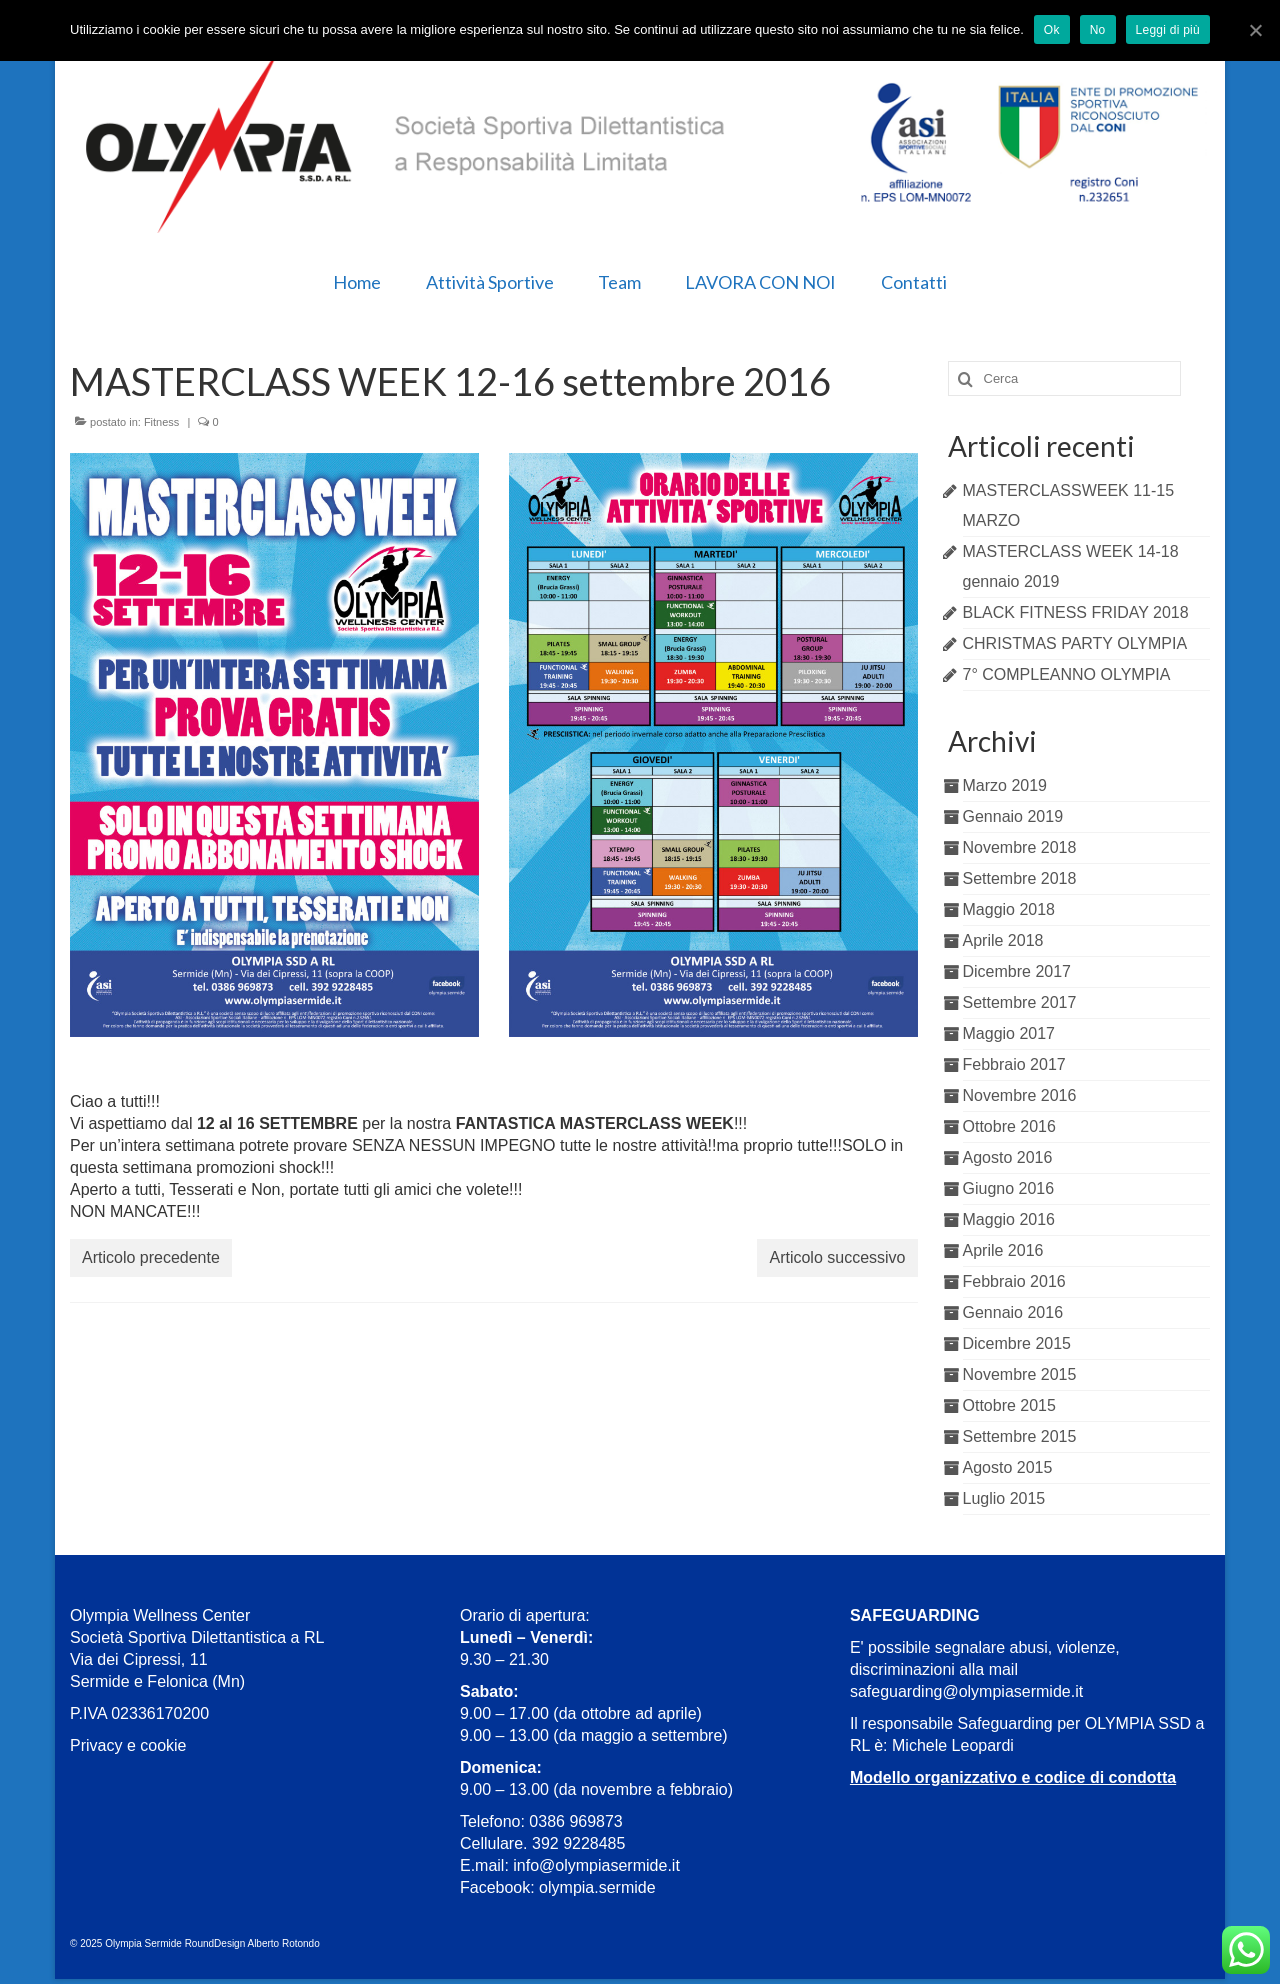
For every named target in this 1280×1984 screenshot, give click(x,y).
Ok (1052, 30)
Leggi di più (1168, 30)
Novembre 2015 (1020, 1374)
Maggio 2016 (1009, 1219)
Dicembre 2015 (1017, 1343)
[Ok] (1255, 30)
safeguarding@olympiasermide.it (966, 1691)
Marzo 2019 (1005, 785)
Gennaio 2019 (1013, 816)
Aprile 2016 (1003, 1250)
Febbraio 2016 (1014, 1281)
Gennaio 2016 (1013, 1312)
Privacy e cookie (128, 1745)
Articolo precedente (151, 1257)
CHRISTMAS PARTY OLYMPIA (1075, 643)
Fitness (161, 422)
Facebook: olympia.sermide (558, 1887)
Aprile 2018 (1003, 940)
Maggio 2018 (1009, 909)
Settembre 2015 (1020, 1436)
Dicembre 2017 (1017, 971)
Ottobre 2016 (1009, 1126)
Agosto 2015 (1008, 1467)
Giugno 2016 (1009, 1188)
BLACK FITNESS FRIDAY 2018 (1076, 612)
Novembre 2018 (1020, 847)
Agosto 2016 (1008, 1157)
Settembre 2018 (1020, 878)
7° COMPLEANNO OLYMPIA (1067, 674)
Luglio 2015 (1004, 1498)
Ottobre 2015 (1009, 1405)
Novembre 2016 (1020, 1095)
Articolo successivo (837, 1257)
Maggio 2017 (1009, 1033)
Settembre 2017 (1020, 1002)
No (1098, 30)
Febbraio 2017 (1014, 1064)
